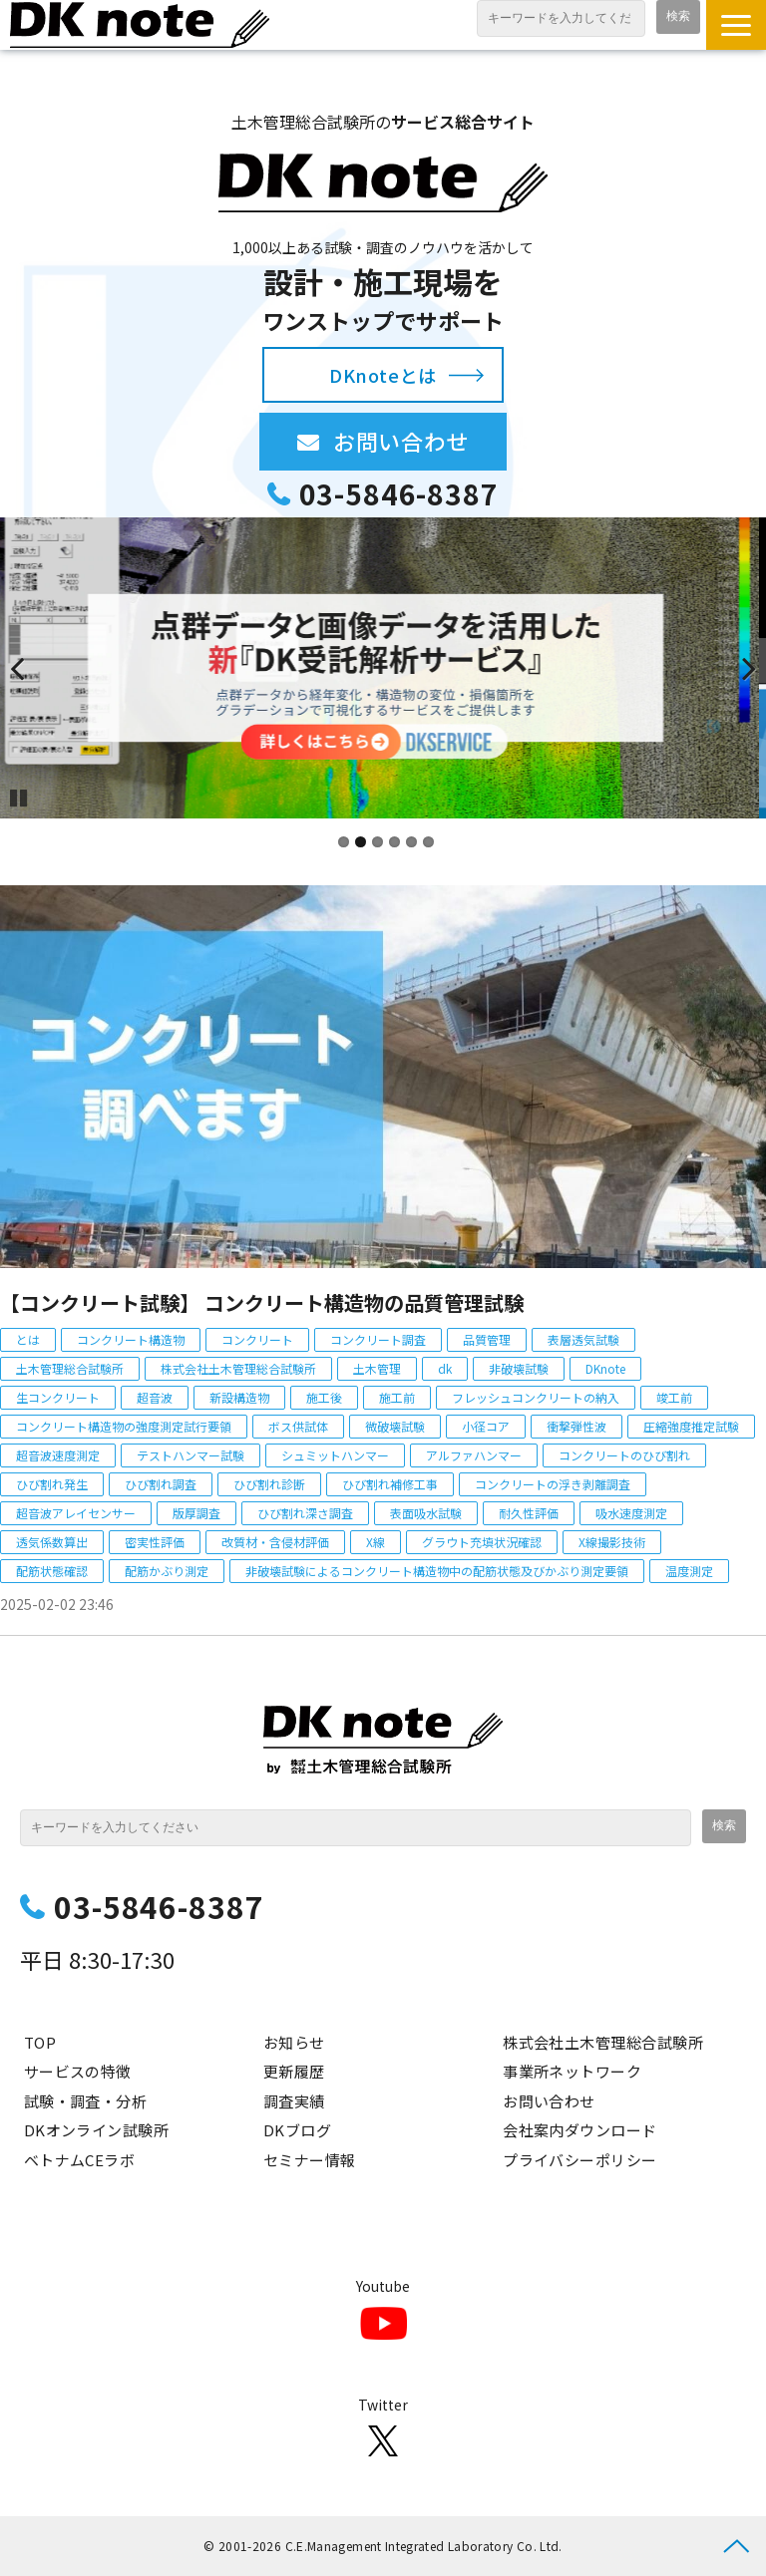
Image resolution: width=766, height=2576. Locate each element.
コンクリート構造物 (131, 1339)
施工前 (397, 1397)
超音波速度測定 (58, 1455)
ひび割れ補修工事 (390, 1483)
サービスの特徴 (78, 2071)
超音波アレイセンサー (76, 1512)
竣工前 (674, 1397)
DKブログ (297, 2129)
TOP (40, 2042)
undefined (30, 668)
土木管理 (377, 1368)
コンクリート (257, 1339)
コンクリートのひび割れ (624, 1455)
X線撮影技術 (611, 1541)
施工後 (324, 1397)
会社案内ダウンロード (580, 2129)
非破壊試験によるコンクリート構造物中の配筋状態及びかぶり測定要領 (436, 1570)
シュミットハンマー (335, 1455)
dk (445, 1368)
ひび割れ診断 (269, 1483)
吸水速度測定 (631, 1512)
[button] (736, 25)
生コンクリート (58, 1397)
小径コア (486, 1426)
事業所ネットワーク (572, 2071)
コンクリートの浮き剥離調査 (552, 1483)
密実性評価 (155, 1541)
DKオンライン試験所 (97, 2129)
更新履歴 (294, 2071)
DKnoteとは (382, 375)
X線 (375, 1541)
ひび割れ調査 (160, 1483)
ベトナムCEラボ (80, 2159)
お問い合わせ (420, 441)
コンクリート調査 (378, 1339)
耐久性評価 (529, 1512)
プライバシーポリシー (580, 2159)
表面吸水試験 (426, 1512)
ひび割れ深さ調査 (305, 1512)
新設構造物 (239, 1397)
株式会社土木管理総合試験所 (238, 1368)
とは (28, 1339)
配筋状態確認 (52, 1570)
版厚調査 (196, 1512)
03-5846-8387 (399, 494)
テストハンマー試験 (190, 1455)
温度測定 (689, 1570)
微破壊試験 (395, 1426)
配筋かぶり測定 (166, 1570)
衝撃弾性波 (576, 1426)
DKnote (605, 1368)
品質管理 (487, 1339)
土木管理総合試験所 (70, 1368)
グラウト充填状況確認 (482, 1541)
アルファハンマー (474, 1455)
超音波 (155, 1397)
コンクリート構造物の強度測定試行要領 (123, 1426)
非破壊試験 (519, 1368)
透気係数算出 (52, 1541)
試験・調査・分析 (86, 2101)
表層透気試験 (583, 1339)
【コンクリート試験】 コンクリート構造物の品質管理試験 (262, 1302)
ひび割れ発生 (52, 1483)
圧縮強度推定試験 (691, 1426)
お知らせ (294, 2042)
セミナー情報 (309, 2159)
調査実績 (294, 2101)
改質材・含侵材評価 (275, 1541)
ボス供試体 (298, 1426)
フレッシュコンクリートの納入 (535, 1397)
